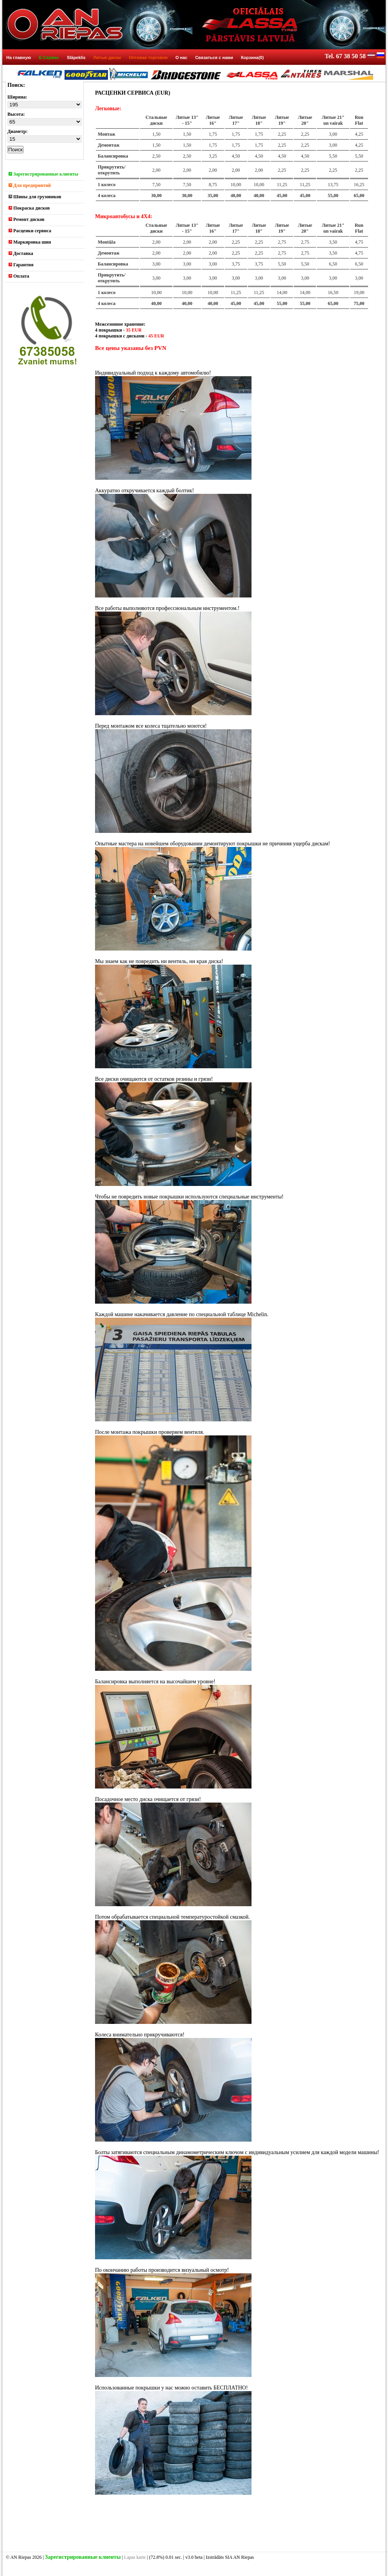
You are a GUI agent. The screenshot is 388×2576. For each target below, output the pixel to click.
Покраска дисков (29, 208)
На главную (18, 57)
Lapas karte (135, 2557)
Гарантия (21, 264)
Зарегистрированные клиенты (43, 174)
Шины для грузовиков (35, 196)
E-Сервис (49, 57)
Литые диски (107, 57)
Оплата (19, 276)
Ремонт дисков (27, 219)
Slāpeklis (76, 57)
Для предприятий (30, 185)
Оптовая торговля (148, 57)
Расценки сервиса (30, 230)
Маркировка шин (30, 242)
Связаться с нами (214, 57)
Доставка (21, 253)
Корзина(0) (252, 57)
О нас (181, 57)
